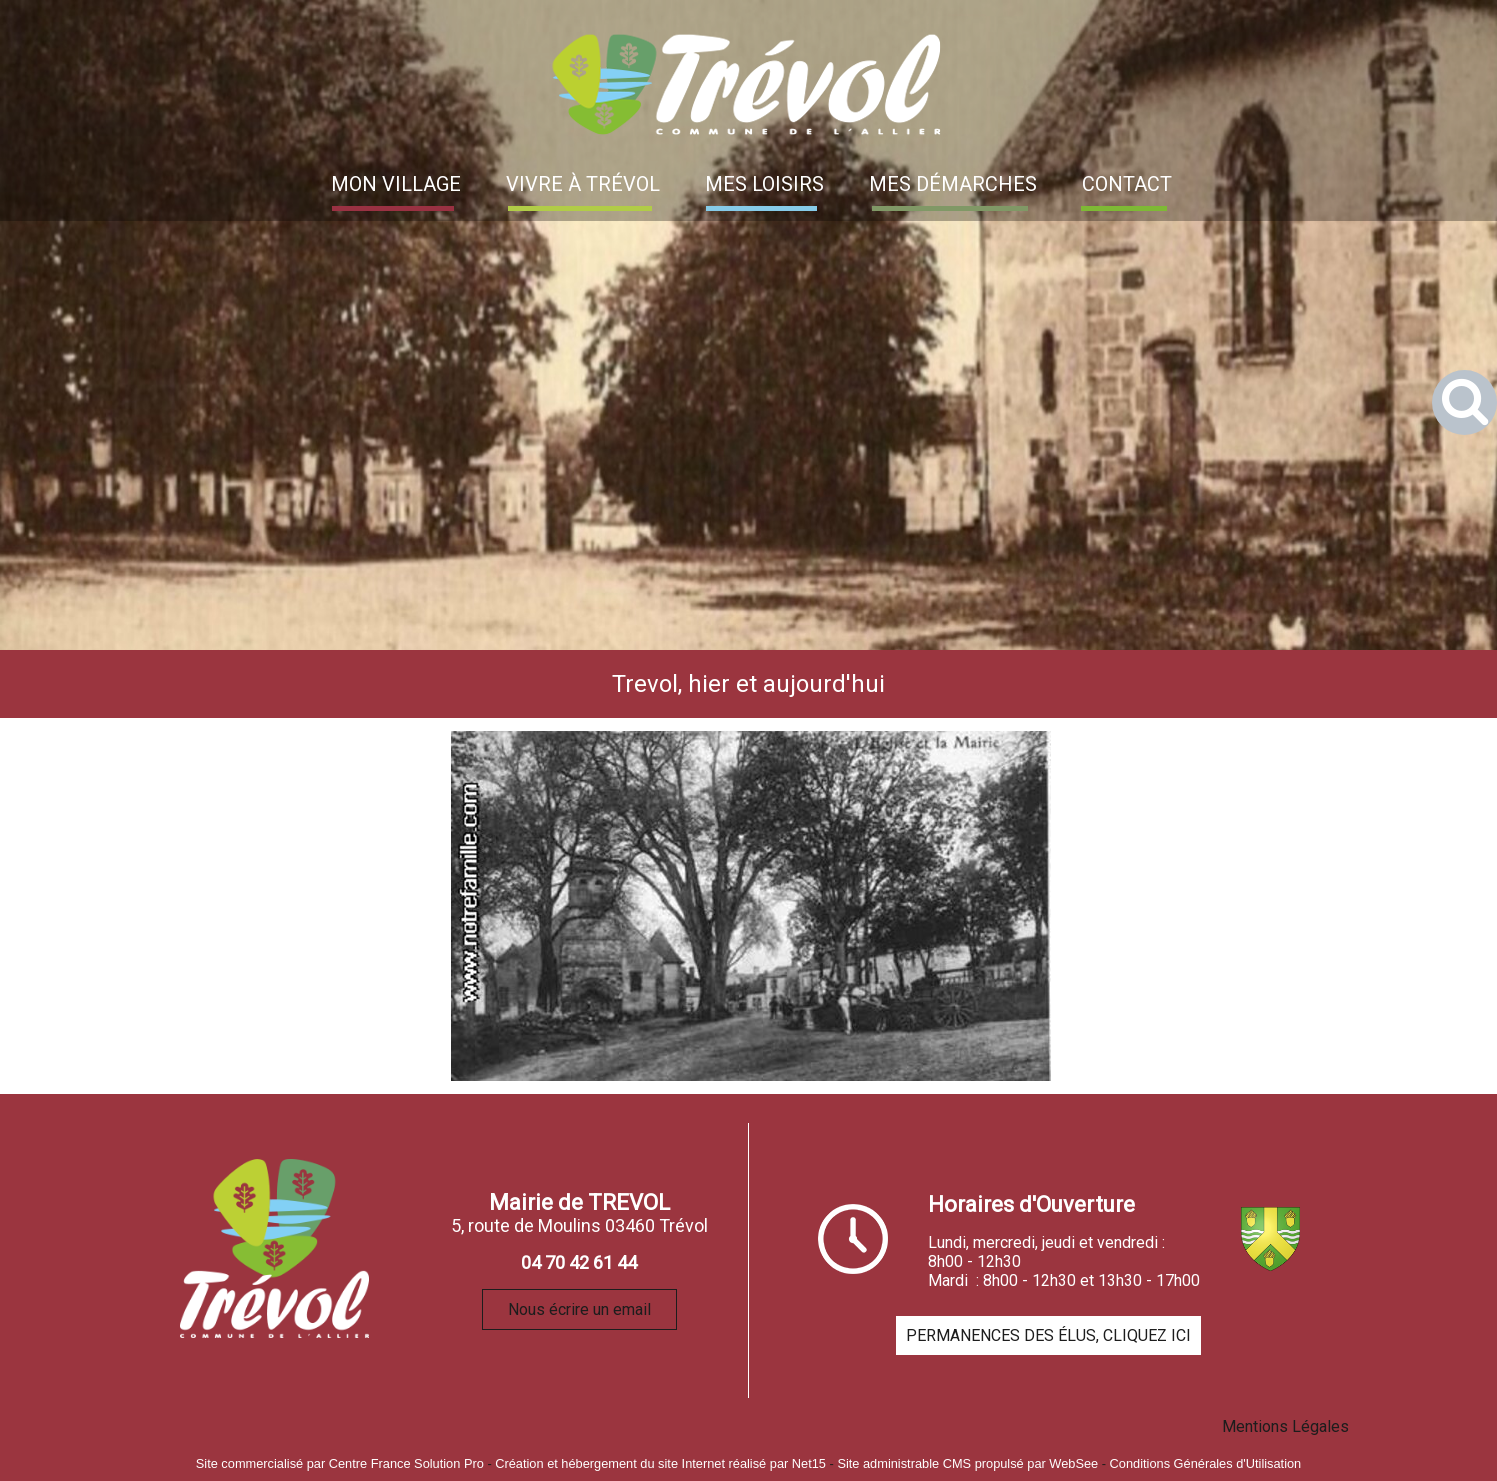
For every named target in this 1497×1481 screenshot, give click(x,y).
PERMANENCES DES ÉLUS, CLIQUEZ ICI (1048, 1335)
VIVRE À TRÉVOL (583, 184)
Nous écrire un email (579, 1309)
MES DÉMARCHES (953, 184)
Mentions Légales (1285, 1426)
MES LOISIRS (764, 184)
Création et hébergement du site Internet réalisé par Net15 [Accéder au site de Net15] (660, 1463)
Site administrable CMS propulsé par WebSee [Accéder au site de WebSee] (967, 1463)
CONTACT (1127, 184)
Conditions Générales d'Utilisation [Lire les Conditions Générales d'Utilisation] (1206, 1463)
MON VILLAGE (396, 184)
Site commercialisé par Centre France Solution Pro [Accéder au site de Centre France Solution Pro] (340, 1463)
